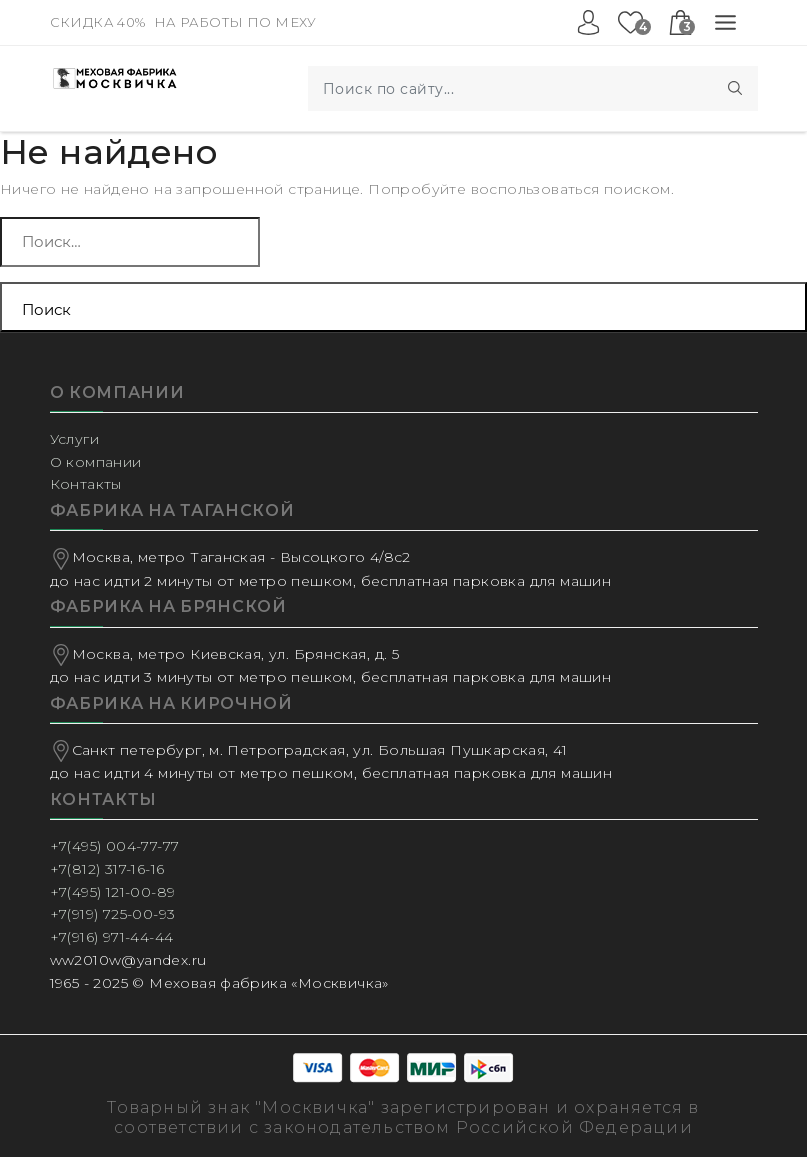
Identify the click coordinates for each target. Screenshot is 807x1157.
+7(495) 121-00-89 (113, 892)
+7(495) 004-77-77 (115, 846)
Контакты (86, 484)
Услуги (74, 439)
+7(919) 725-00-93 (113, 914)
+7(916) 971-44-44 (112, 937)
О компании (96, 462)
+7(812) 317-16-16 (107, 869)
